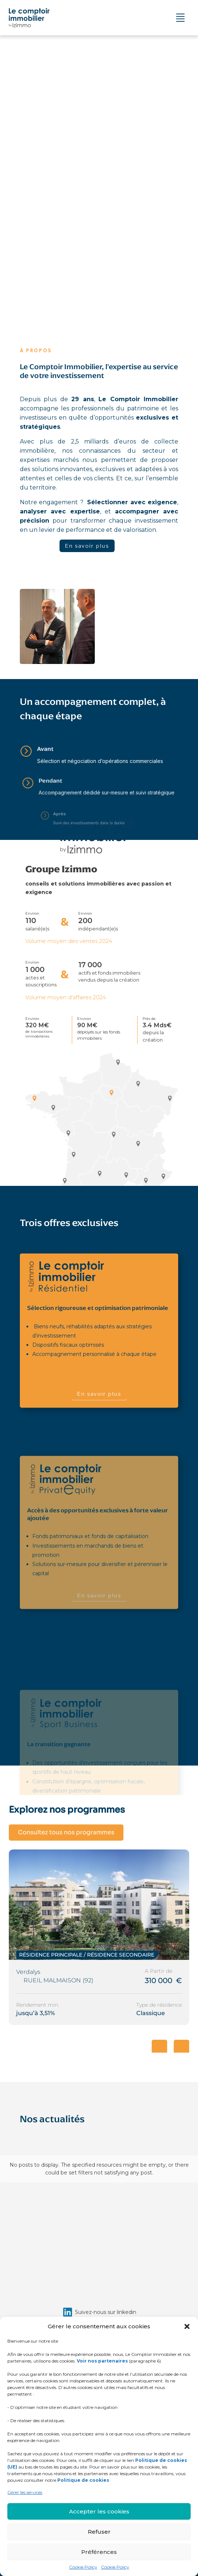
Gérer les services (24, 2492)
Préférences (99, 2551)
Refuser (99, 2531)
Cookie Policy (83, 2567)
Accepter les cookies (99, 2511)
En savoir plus (87, 545)
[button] (187, 2326)
